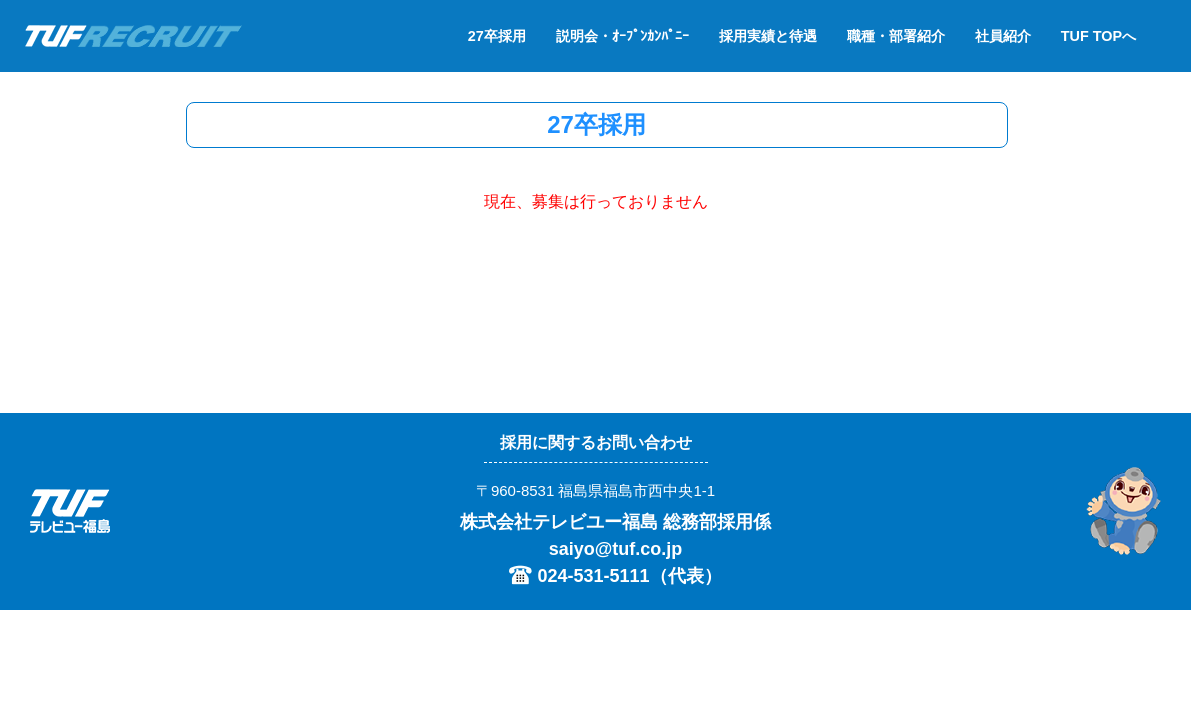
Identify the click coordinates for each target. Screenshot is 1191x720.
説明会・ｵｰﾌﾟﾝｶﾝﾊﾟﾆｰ (622, 36)
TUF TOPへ (1098, 36)
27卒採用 (497, 36)
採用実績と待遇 (768, 36)
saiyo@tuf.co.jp (616, 549)
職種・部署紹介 (896, 36)
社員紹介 (1003, 36)
